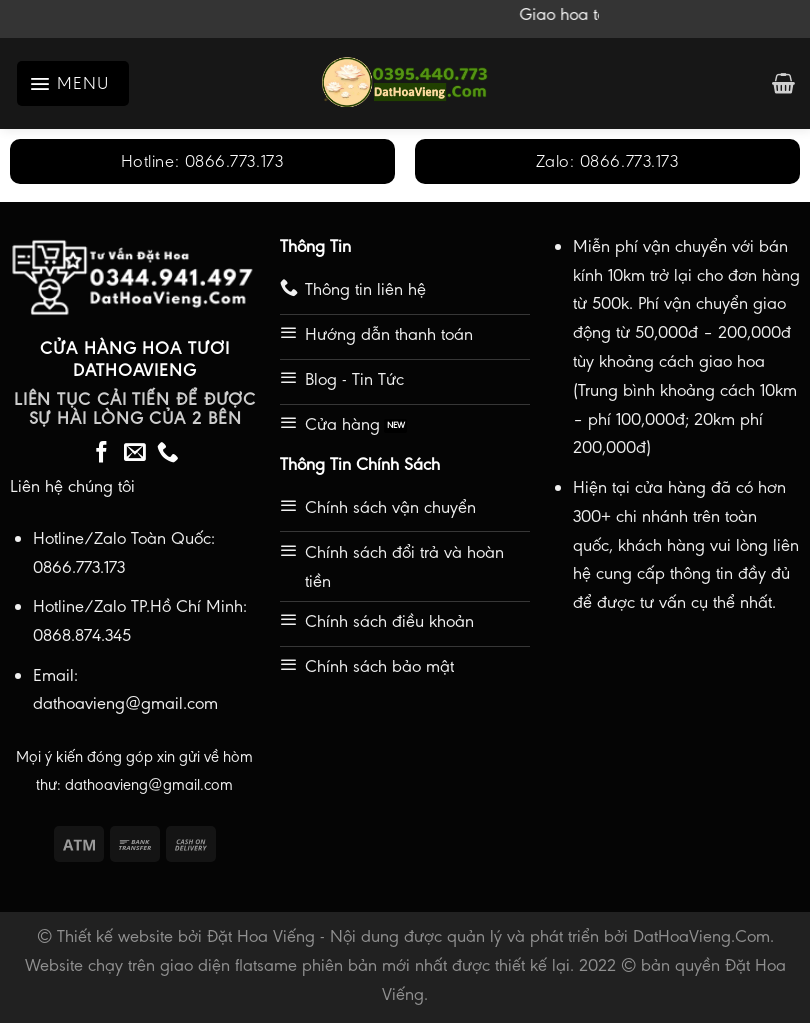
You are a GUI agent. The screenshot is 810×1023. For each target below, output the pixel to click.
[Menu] (73, 83)
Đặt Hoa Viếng (261, 936)
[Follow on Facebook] (102, 453)
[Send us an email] (135, 453)
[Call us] (168, 453)
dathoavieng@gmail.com (149, 784)
